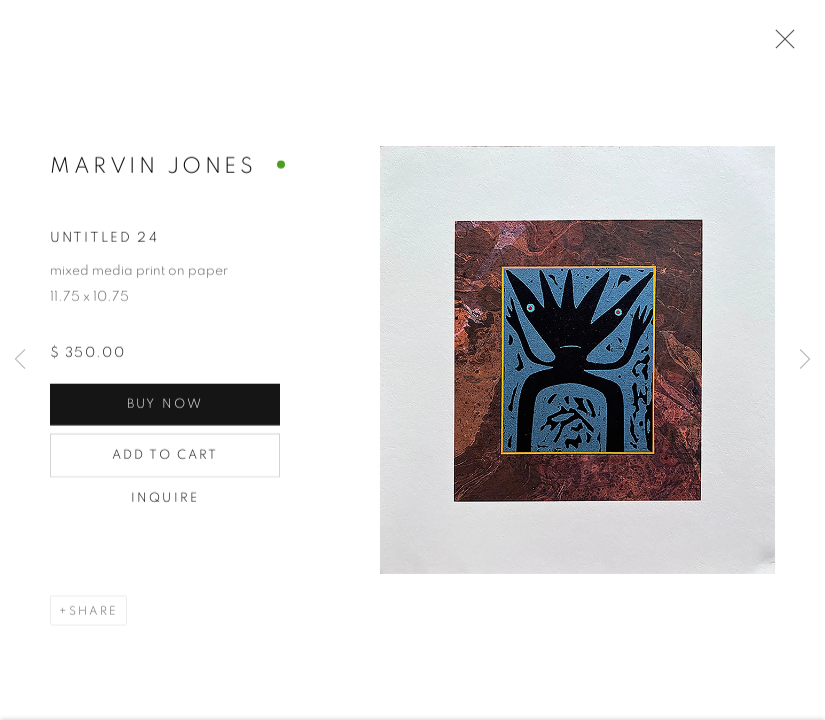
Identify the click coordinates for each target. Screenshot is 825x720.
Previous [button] (20, 360)
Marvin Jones (153, 167)
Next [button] (805, 360)
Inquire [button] (165, 499)
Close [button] (780, 45)
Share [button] (93, 612)
